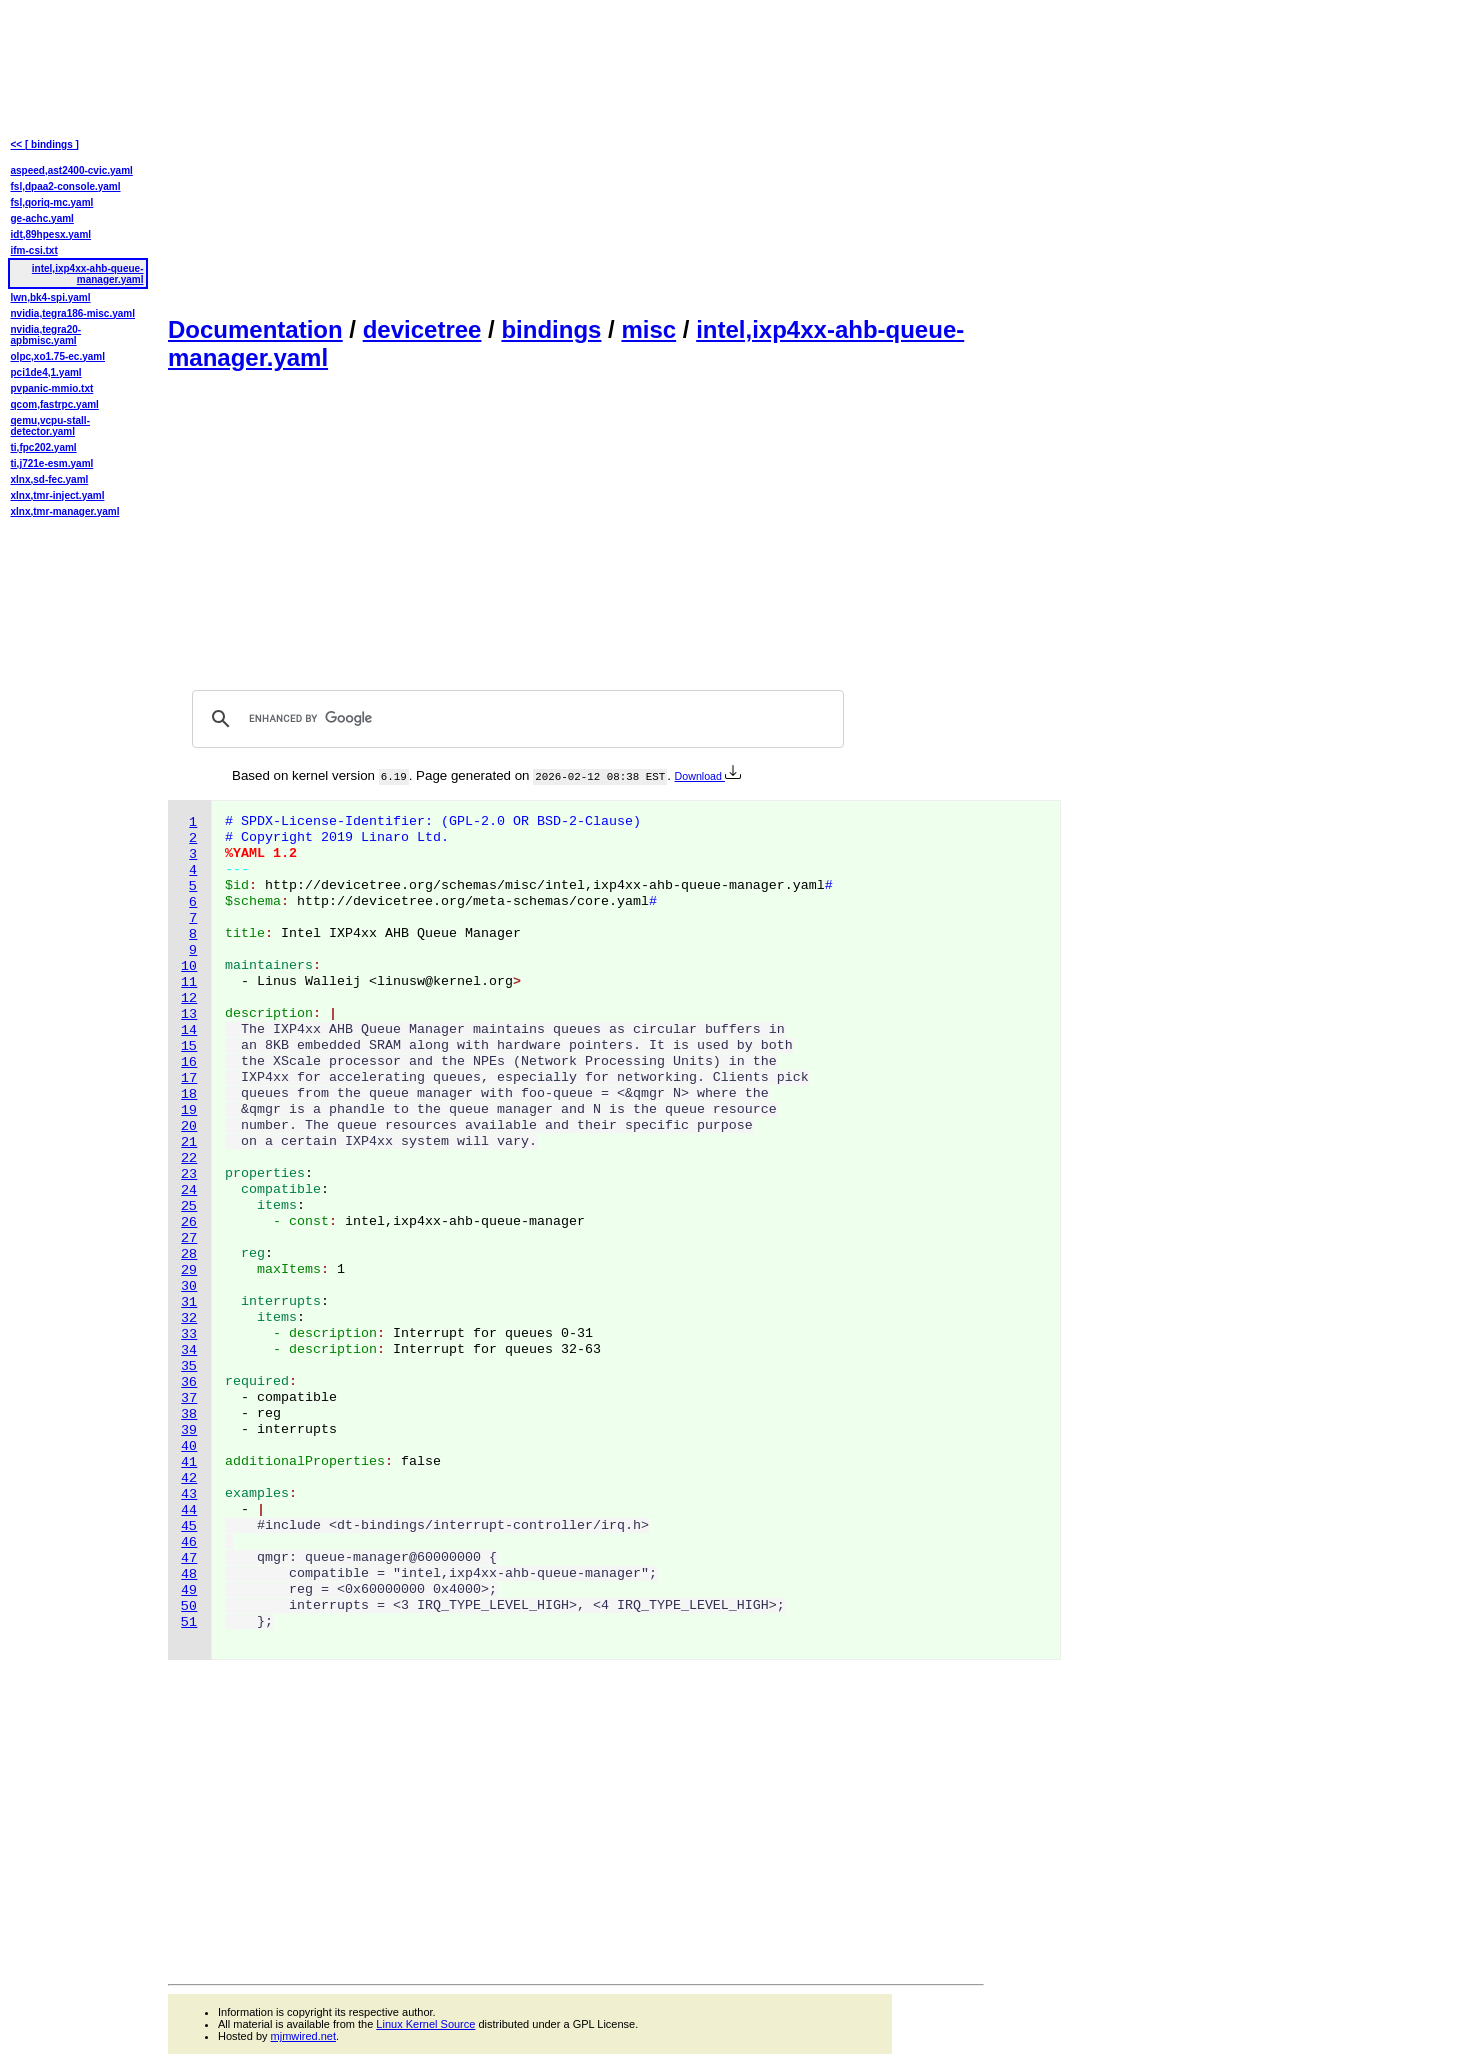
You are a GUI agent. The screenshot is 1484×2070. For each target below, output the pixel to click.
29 (189, 1270)
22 (189, 1158)
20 (189, 1126)
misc (648, 329)
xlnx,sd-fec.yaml (50, 479)
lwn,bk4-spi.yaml (51, 297)
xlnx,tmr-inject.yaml (58, 495)
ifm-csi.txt (34, 250)
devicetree (422, 329)
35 (189, 1366)
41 (189, 1462)
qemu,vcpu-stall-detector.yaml (50, 426)
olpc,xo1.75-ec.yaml (58, 356)
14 (189, 1030)
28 (189, 1254)
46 (189, 1542)
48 (189, 1574)
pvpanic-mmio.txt (52, 388)
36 (189, 1382)
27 (189, 1238)
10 (189, 966)
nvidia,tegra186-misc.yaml (73, 313)
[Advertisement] (576, 156)
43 (189, 1494)
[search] (515, 719)
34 (189, 1350)
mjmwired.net (303, 2036)
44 (189, 1510)
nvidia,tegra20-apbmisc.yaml (46, 335)
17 (189, 1078)
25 (189, 1206)
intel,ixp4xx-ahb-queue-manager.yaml (88, 274)
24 (189, 1190)
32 (189, 1318)
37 (189, 1398)
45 (189, 1526)
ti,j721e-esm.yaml (52, 463)
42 (189, 1478)
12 (189, 998)
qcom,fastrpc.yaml (55, 404)
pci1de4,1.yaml (46, 372)
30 (189, 1286)
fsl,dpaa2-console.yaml (66, 186)
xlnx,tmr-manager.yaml (65, 511)
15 (189, 1046)
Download (708, 776)
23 (189, 1174)
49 (189, 1590)
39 (189, 1430)
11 (189, 982)
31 (189, 1302)
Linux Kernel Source (425, 2024)
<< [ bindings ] (45, 144)
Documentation (255, 329)
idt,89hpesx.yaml (51, 234)
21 (189, 1142)
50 (189, 1606)
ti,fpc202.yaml (44, 447)
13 (189, 1014)
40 (189, 1446)
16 (189, 1062)
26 (189, 1222)
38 (189, 1414)
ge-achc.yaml (42, 218)
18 (189, 1094)
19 (189, 1110)
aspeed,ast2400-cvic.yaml (72, 170)
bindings (551, 329)
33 (189, 1334)
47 (189, 1558)
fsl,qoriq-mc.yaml (52, 202)
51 (189, 1622)
